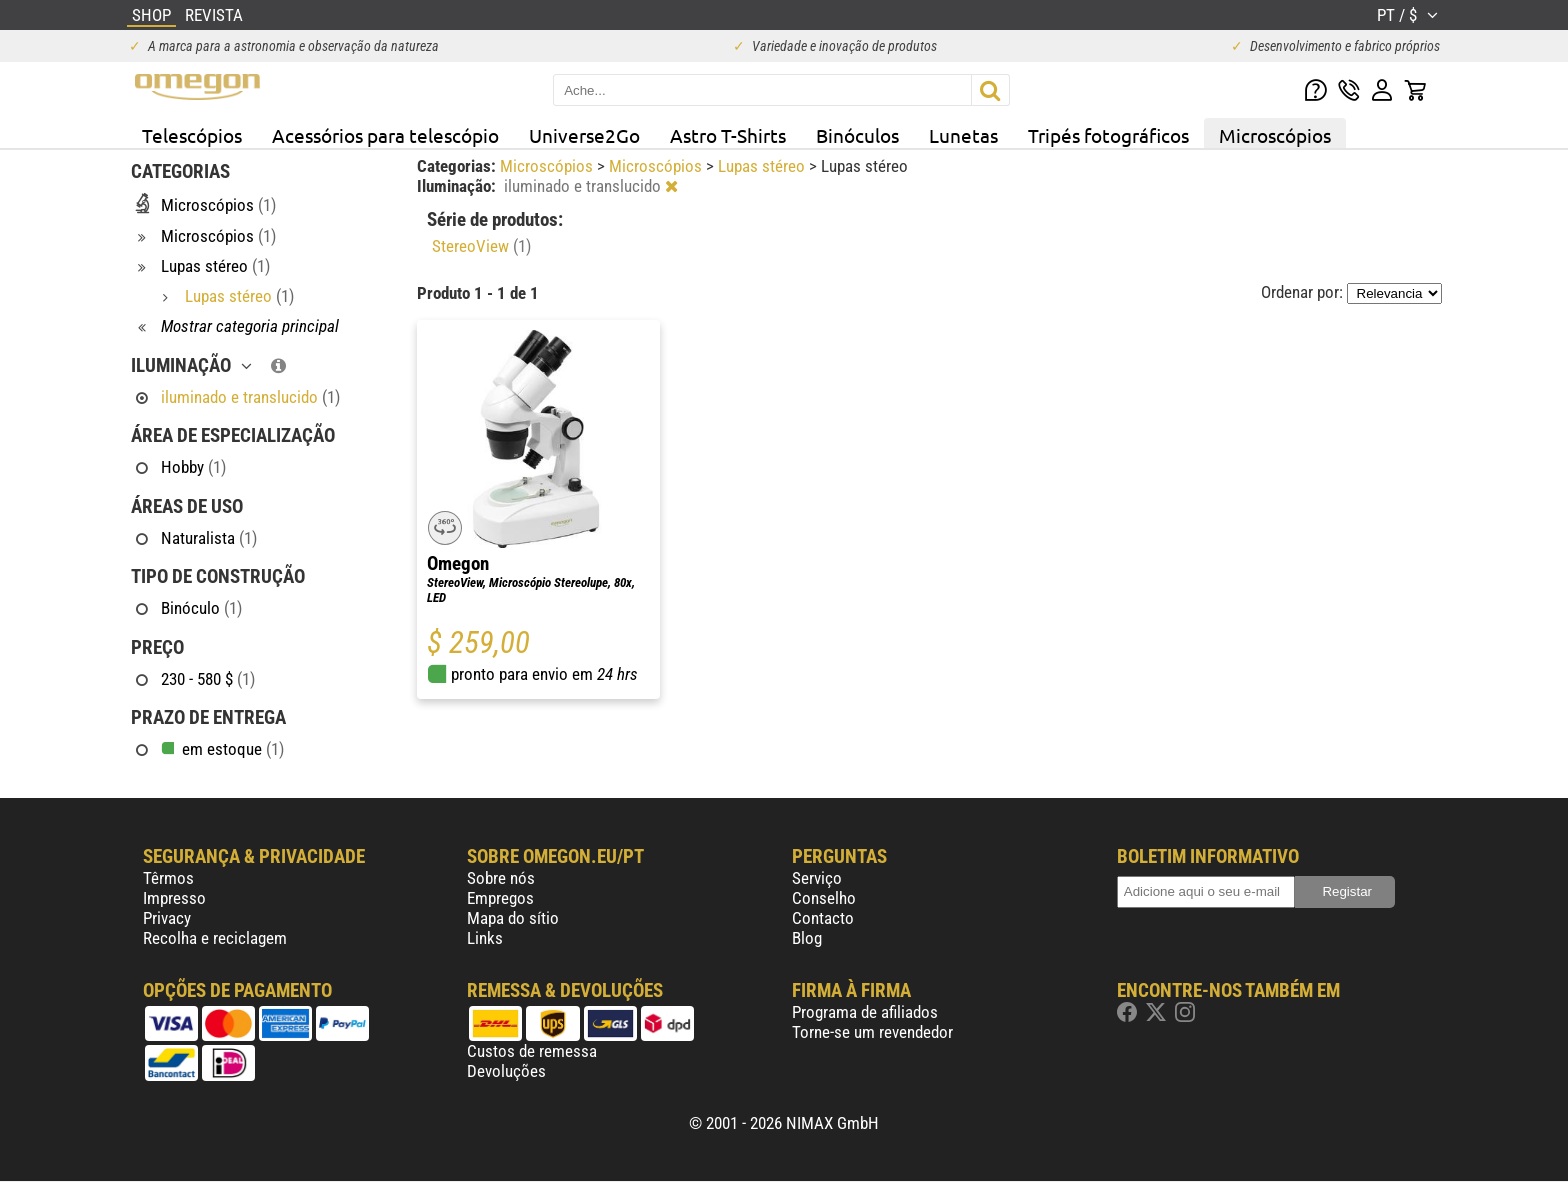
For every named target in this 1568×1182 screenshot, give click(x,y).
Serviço (817, 878)
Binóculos (857, 135)
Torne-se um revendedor (872, 1032)
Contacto (823, 918)
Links (485, 938)
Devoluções (506, 1071)
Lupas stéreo (763, 166)
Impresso (174, 898)
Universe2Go (584, 135)
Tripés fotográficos (1108, 135)
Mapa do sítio (513, 918)
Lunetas (963, 135)
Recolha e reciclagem (215, 938)
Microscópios (1275, 135)
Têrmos (168, 878)
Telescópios (192, 135)
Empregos (500, 898)
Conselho (824, 898)
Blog (807, 938)
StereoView (481, 246)
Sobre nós (501, 878)
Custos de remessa (532, 1051)
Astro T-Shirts (728, 135)
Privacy (167, 918)
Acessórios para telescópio (385, 135)
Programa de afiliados (865, 1012)
